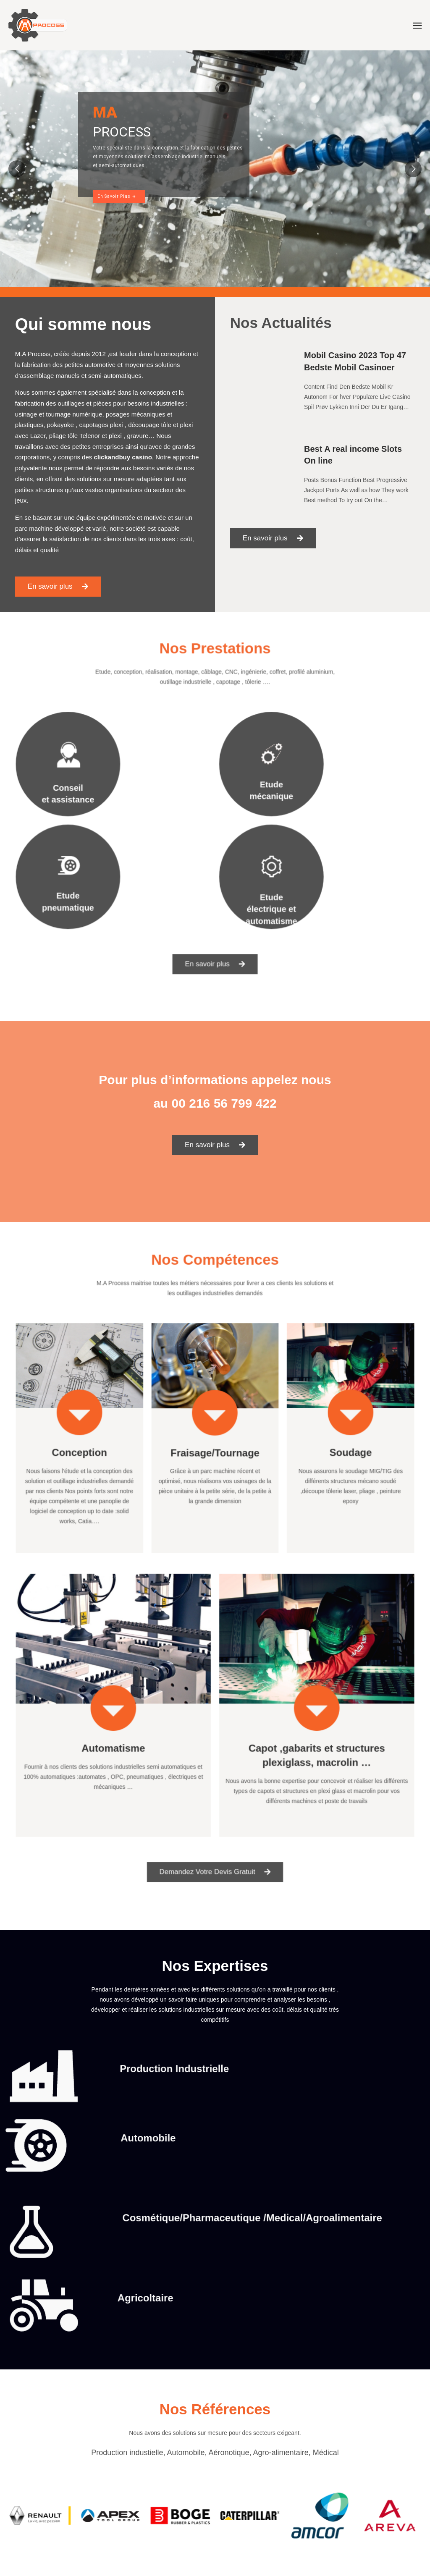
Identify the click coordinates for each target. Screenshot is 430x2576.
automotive (100, 366)
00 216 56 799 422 (224, 1103)
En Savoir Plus (116, 196)
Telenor (90, 436)
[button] (59, 584)
